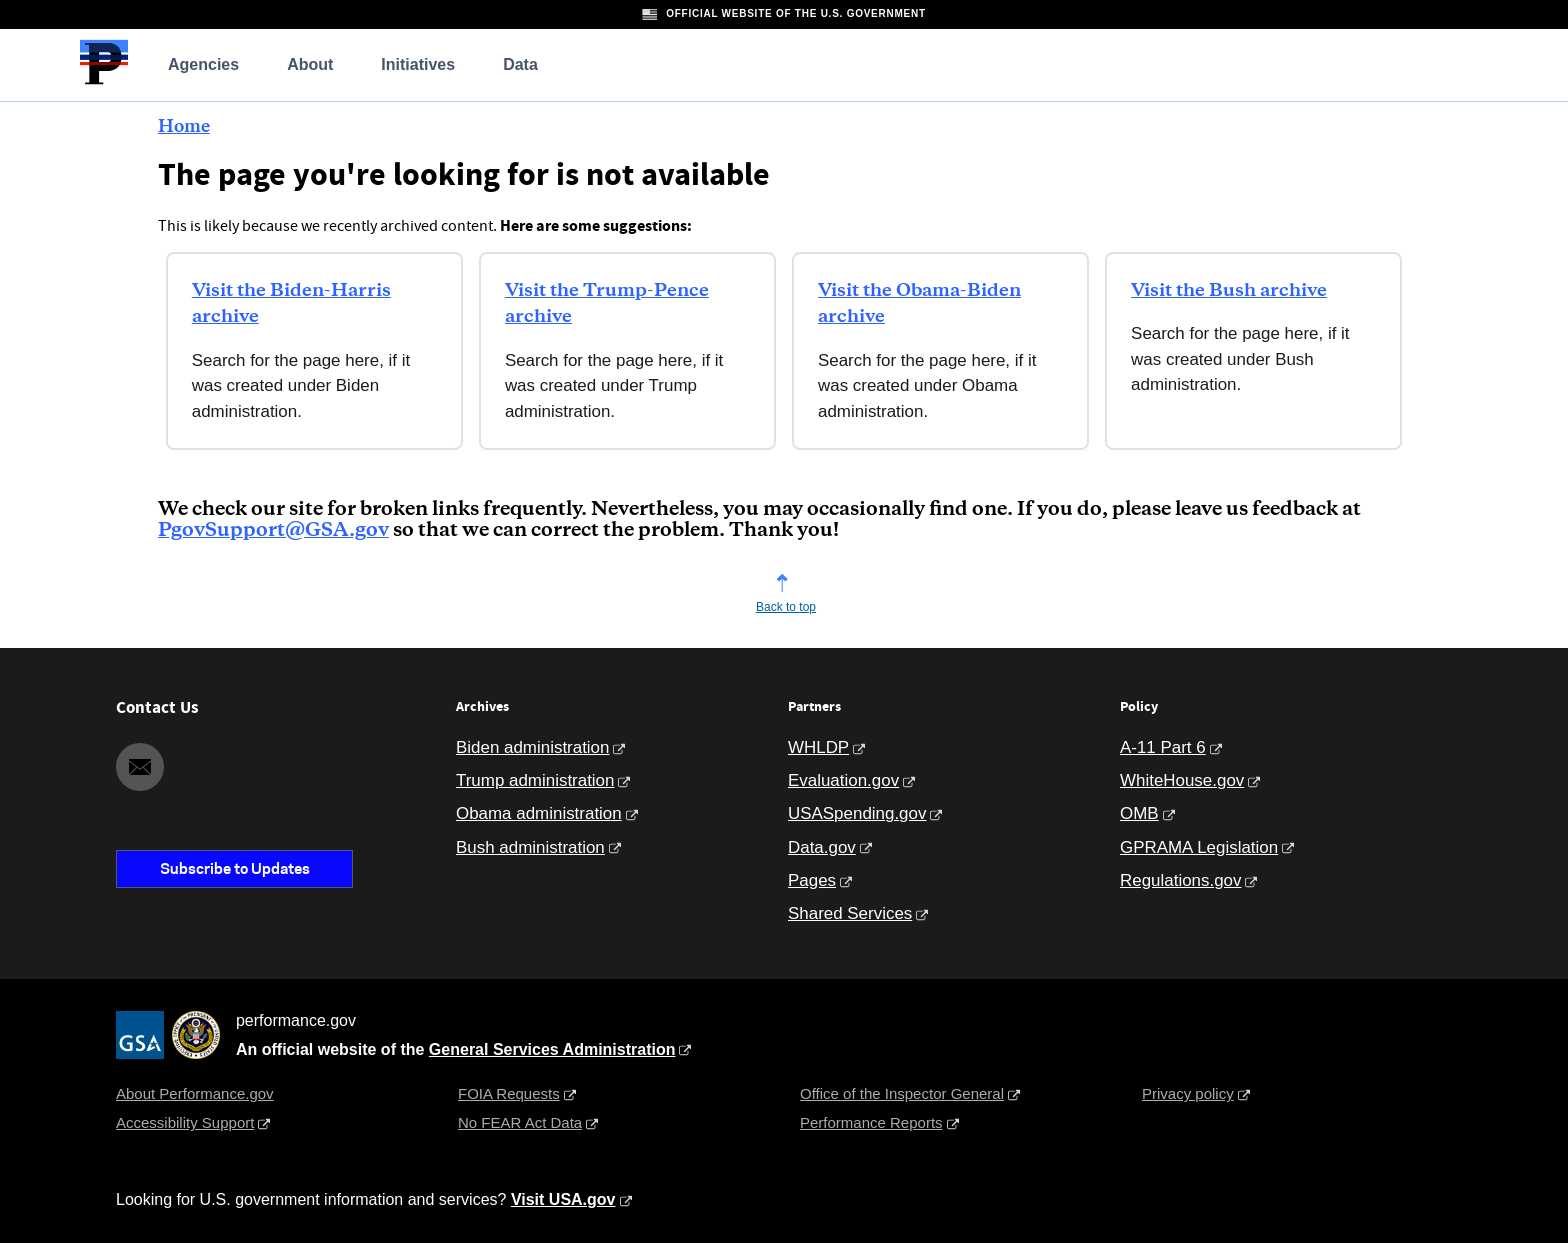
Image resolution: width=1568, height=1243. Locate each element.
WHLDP (818, 747)
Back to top (786, 607)
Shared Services (850, 913)
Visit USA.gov (563, 1199)
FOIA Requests (509, 1093)
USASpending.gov (857, 813)
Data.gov (822, 847)
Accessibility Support (185, 1122)
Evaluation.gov (843, 780)
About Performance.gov (195, 1093)
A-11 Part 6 (1163, 747)
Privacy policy (1188, 1093)
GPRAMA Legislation (1199, 847)
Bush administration (530, 847)
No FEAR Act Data (520, 1122)
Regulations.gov (1180, 880)
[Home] (104, 81)
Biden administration (532, 747)
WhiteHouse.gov (1182, 780)
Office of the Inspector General (902, 1093)
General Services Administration (552, 1049)
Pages (812, 880)
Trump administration (535, 780)
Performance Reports (871, 1122)
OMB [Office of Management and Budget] (1139, 813)
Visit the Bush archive (1229, 291)
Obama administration (539, 813)
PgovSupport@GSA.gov (273, 530)
